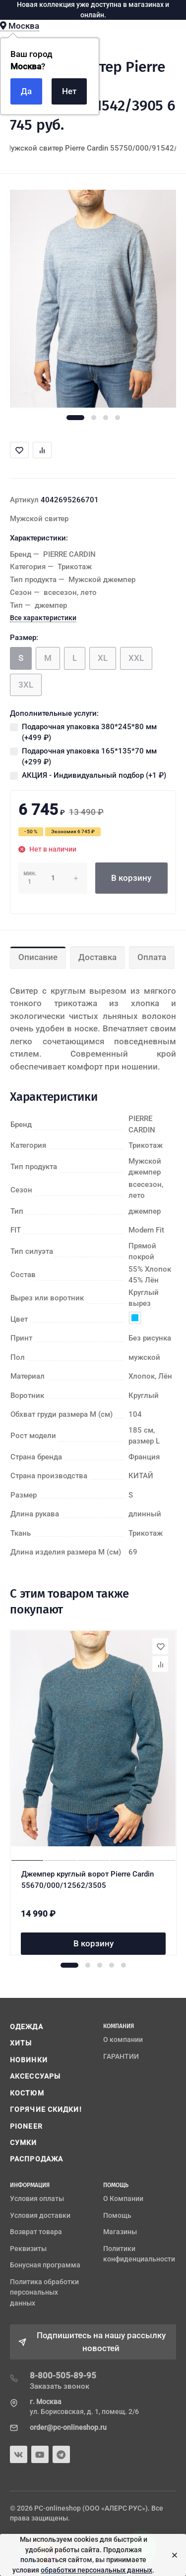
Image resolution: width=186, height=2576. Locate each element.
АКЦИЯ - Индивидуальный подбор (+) (94, 775)
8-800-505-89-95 (63, 2375)
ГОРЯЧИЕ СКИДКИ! (46, 2109)
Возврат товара (36, 2232)
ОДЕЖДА (26, 2027)
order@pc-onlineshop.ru (68, 2427)
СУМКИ (23, 2143)
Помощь (117, 2215)
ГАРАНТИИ (121, 2056)
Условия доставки (40, 2215)
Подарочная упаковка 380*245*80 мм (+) (89, 732)
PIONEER (26, 2126)
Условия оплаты (37, 2198)
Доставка (97, 957)
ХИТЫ (21, 2043)
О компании (123, 2039)
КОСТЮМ (27, 2093)
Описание (38, 957)
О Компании (123, 2198)
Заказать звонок (59, 2386)
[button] (75, 418)
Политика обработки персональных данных (44, 2292)
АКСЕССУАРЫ (35, 2076)
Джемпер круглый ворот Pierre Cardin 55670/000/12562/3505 (87, 1880)
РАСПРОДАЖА (36, 2159)
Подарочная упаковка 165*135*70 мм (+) (89, 757)
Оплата (151, 957)
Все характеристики (43, 618)
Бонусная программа (45, 2265)
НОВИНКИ (29, 2060)
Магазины (120, 2232)
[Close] (172, 2555)
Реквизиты (28, 2249)
